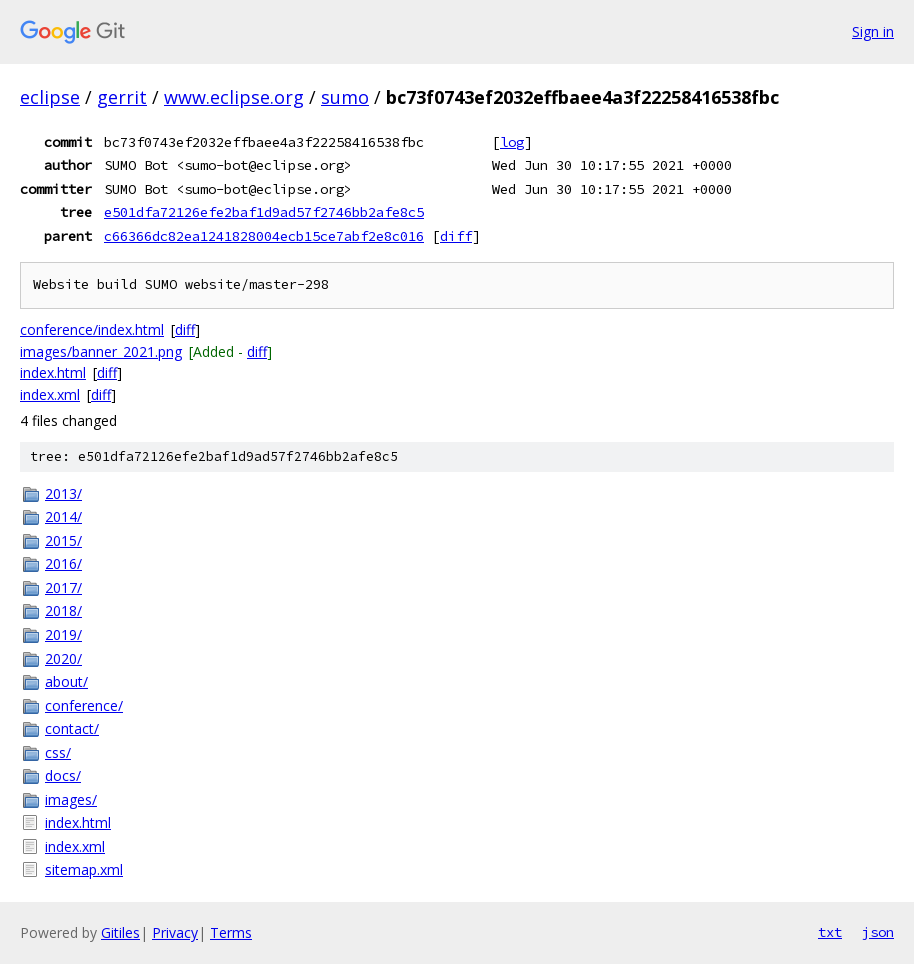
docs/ (63, 775)
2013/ (63, 493)
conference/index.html (92, 329)
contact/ (72, 728)
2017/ (63, 587)
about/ (66, 681)
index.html (53, 372)
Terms (231, 932)
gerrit (122, 97)
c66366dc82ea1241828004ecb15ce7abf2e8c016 (264, 236)
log (512, 142)
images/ (71, 799)
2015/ (63, 540)
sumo (345, 97)
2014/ (63, 516)
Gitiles (120, 932)
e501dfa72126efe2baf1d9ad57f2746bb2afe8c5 (264, 212)
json (878, 932)
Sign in (873, 31)
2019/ (63, 634)
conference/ (84, 705)
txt (830, 932)
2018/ (63, 610)
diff (456, 236)
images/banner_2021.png (101, 351)
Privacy (175, 932)
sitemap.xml (84, 869)
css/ (58, 752)
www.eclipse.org (234, 97)
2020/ (63, 658)
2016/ (63, 563)
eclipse (50, 97)
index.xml (50, 394)
